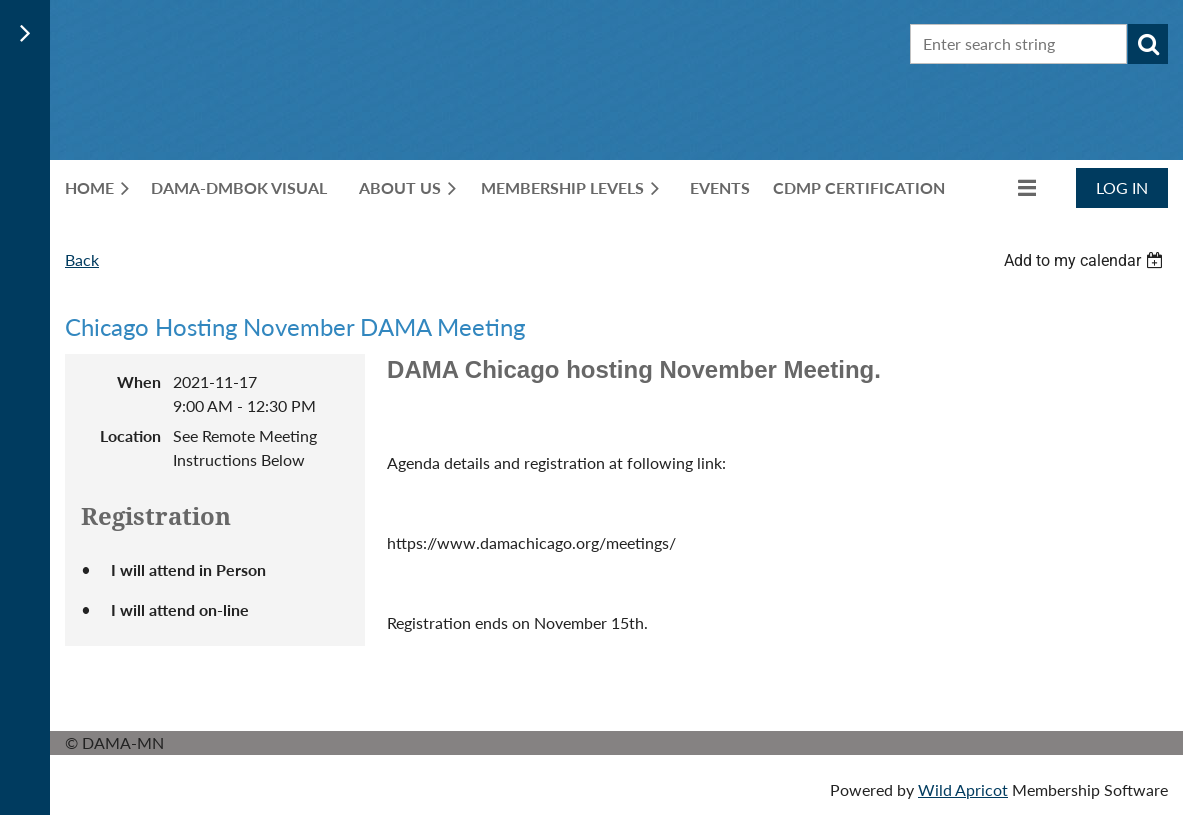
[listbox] (1086, 260)
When (139, 381)
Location (130, 435)
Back (82, 259)
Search (1148, 44)
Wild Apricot (963, 789)
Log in (1122, 187)
